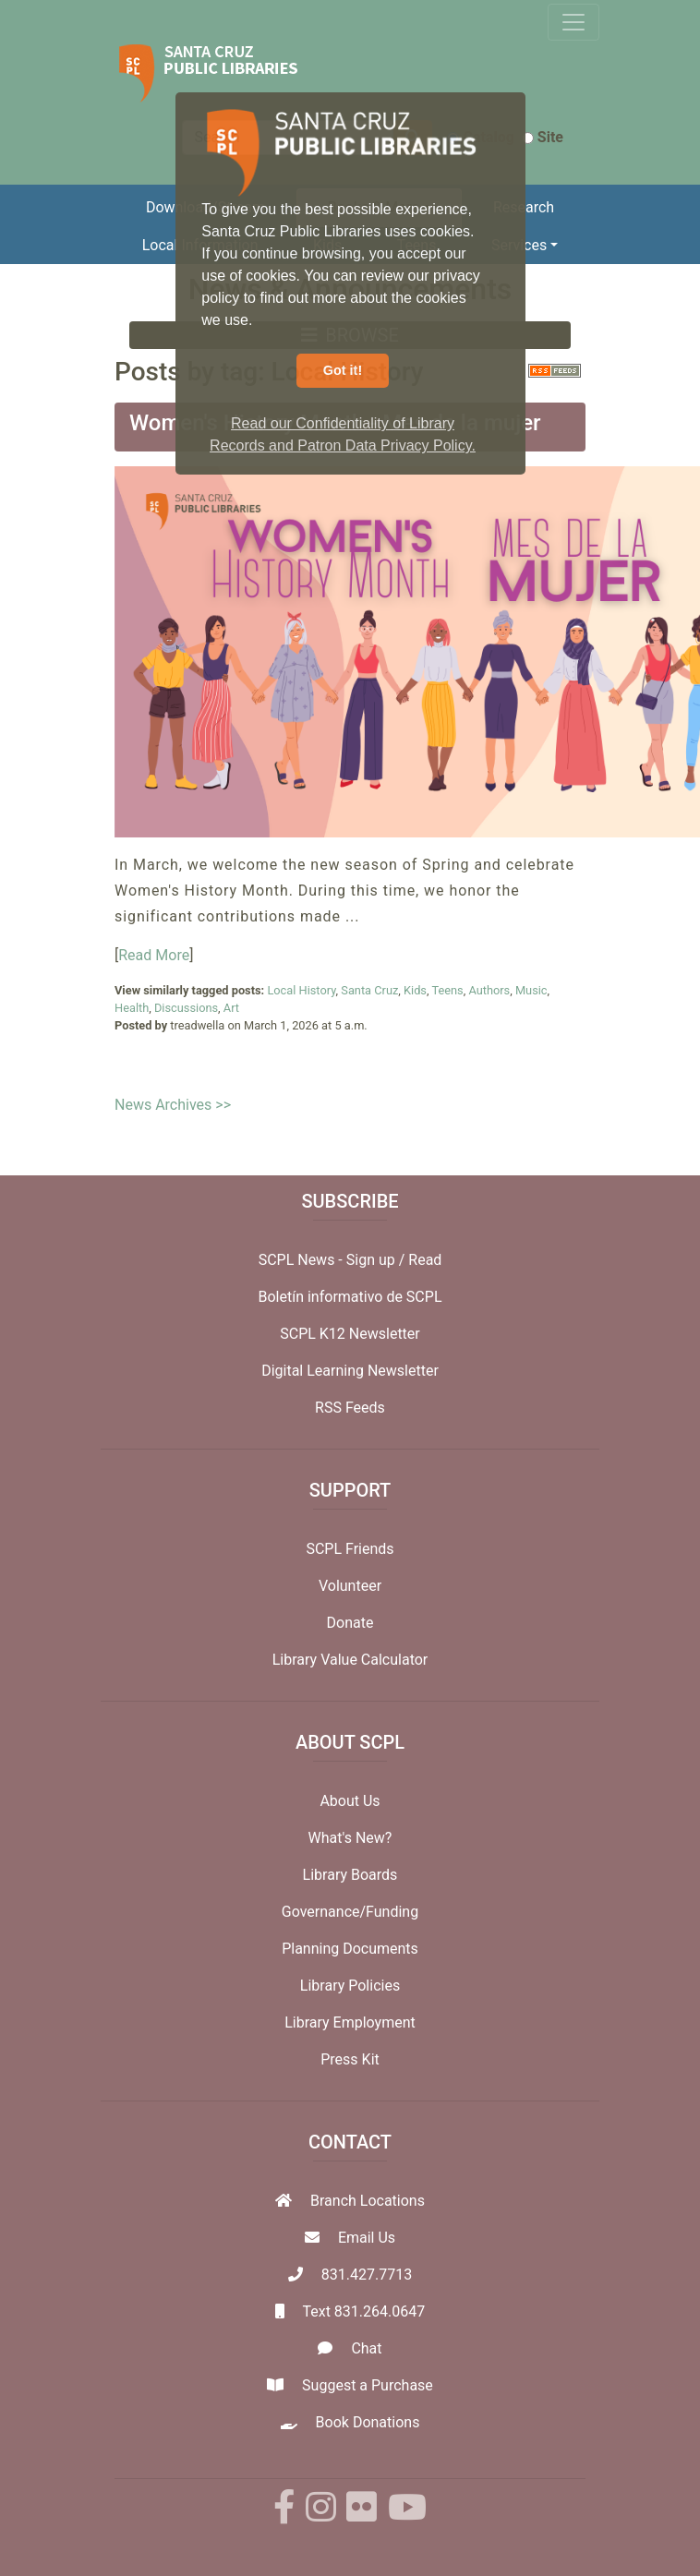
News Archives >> (173, 1104)
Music (531, 990)
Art (231, 1008)
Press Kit (350, 2059)
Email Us (366, 2237)
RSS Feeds (350, 1407)
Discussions (186, 1008)
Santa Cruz (369, 990)
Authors (489, 990)
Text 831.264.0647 (363, 2311)
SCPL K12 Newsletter (350, 1333)
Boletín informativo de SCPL (350, 1297)
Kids (415, 990)
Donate (350, 1622)
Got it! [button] (342, 370)
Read (424, 1260)
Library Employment (350, 2022)
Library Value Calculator (350, 1659)
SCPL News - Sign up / (334, 1260)
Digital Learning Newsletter (350, 1370)
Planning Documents (350, 1948)
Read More (153, 955)
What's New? (350, 1838)
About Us (350, 1801)
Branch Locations (367, 2200)
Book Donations (368, 2422)
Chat (366, 2348)
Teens (447, 990)
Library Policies (350, 1985)
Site (542, 137)
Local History (301, 990)
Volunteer (350, 1586)
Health (132, 1008)
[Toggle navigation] (573, 22)
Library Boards (350, 1875)
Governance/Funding (350, 1911)
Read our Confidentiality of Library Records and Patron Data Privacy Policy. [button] (343, 434)
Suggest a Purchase (367, 2385)
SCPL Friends (349, 1549)
